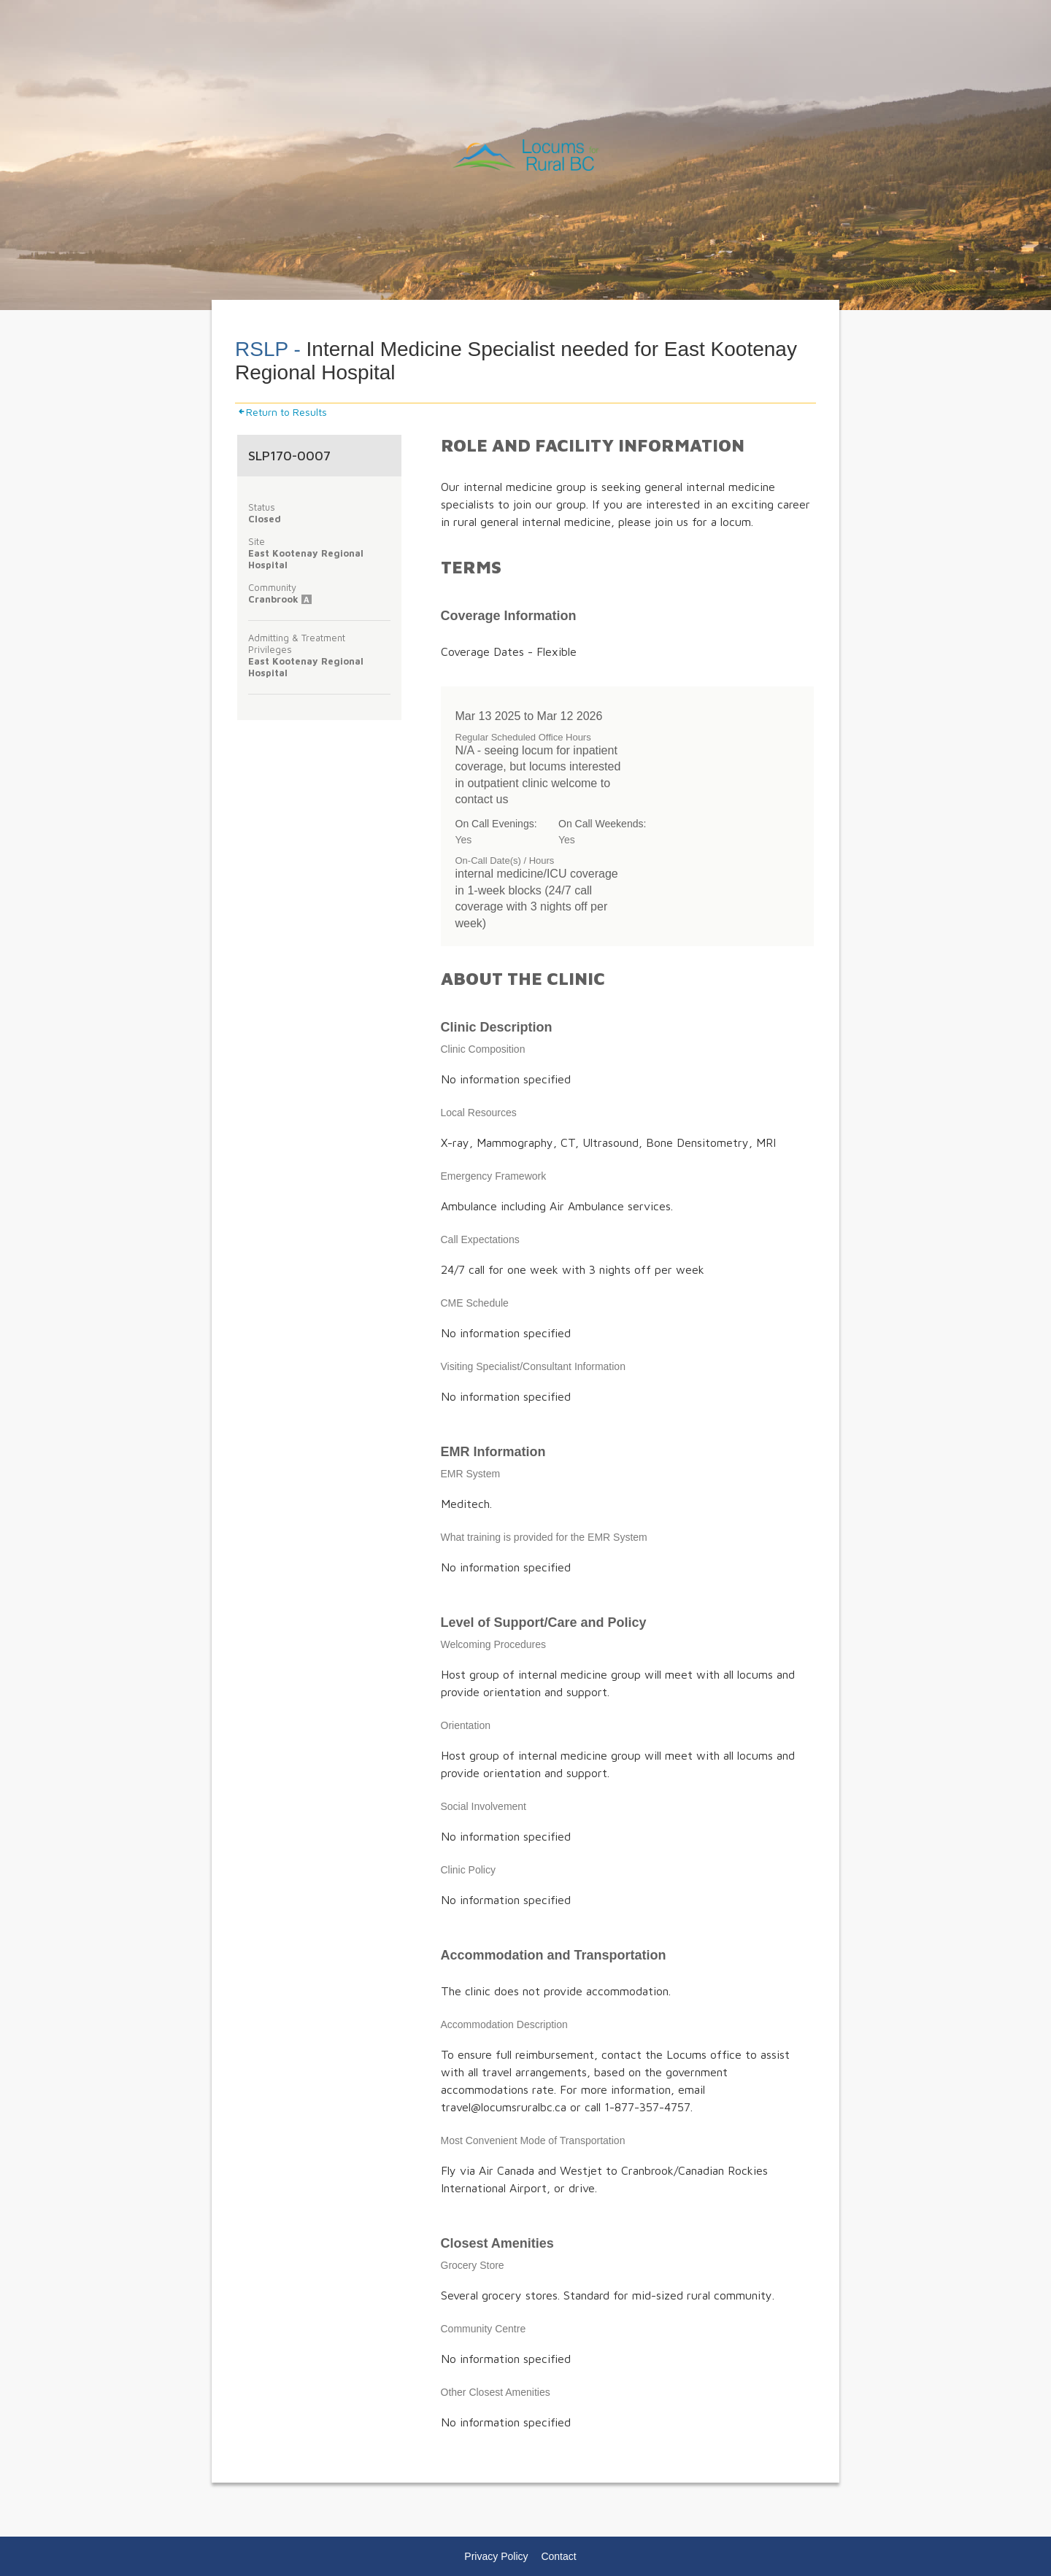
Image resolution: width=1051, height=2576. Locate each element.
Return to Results (282, 412)
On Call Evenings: (496, 823)
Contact (558, 2556)
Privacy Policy (496, 2556)
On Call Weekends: (602, 823)
